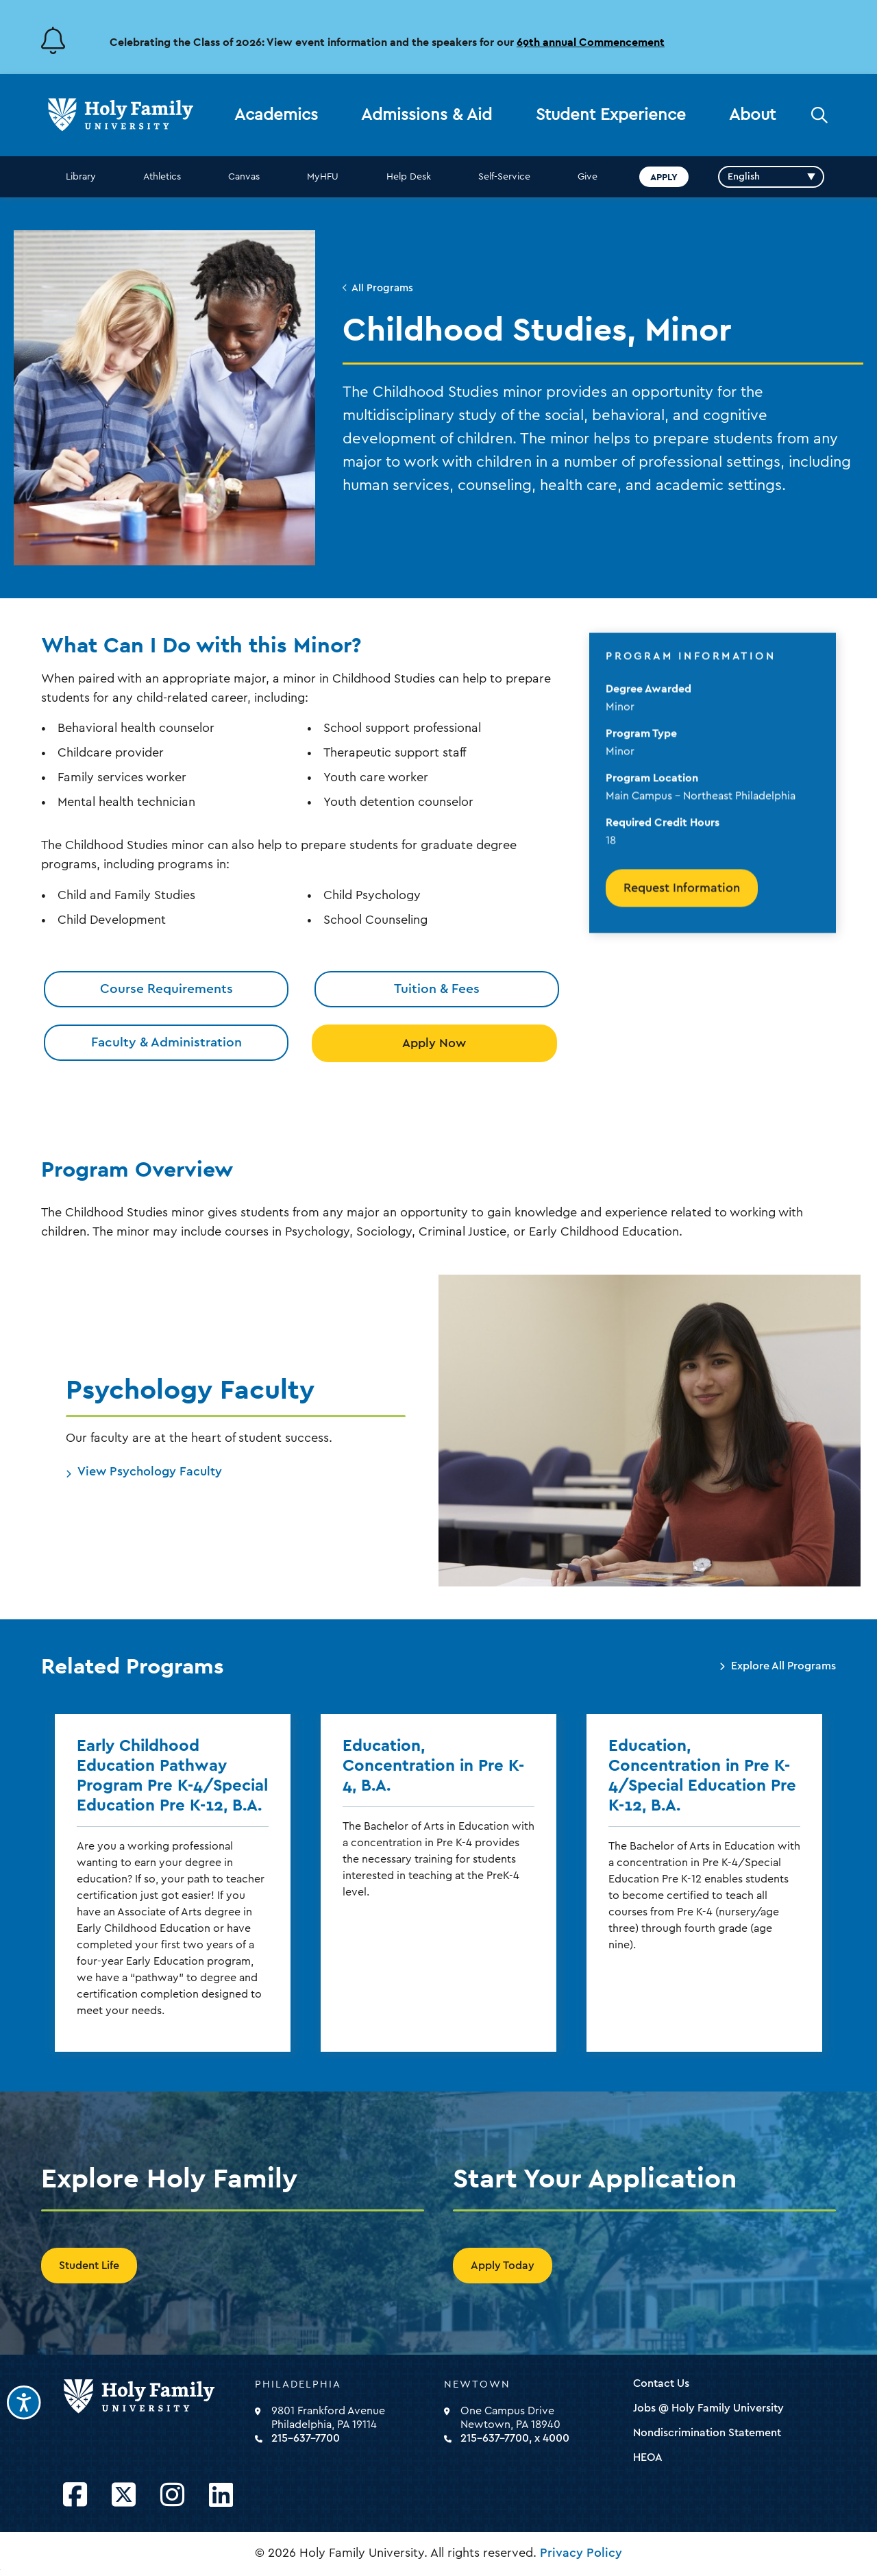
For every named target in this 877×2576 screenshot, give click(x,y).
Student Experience (611, 115)
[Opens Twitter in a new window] (124, 2495)
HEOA (648, 2457)
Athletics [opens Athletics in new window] (162, 177)
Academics (276, 115)
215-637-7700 (305, 2438)
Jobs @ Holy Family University (708, 2408)
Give (587, 177)
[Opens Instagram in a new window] (172, 2495)
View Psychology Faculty (149, 1471)
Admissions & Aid (426, 115)
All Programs (382, 288)
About (752, 115)
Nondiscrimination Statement (707, 2432)
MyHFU (322, 177)
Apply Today (502, 2265)
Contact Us (661, 2383)
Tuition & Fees (437, 989)
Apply (664, 177)
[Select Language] (771, 177)
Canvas (244, 177)
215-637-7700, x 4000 (514, 2438)
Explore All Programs (783, 1665)
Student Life (89, 2265)
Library (81, 177)
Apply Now (434, 1043)
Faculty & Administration (166, 1042)
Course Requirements (166, 989)
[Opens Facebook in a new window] (75, 2495)
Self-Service (504, 177)
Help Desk (408, 177)
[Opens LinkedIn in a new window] (221, 2495)
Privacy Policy (581, 2553)
